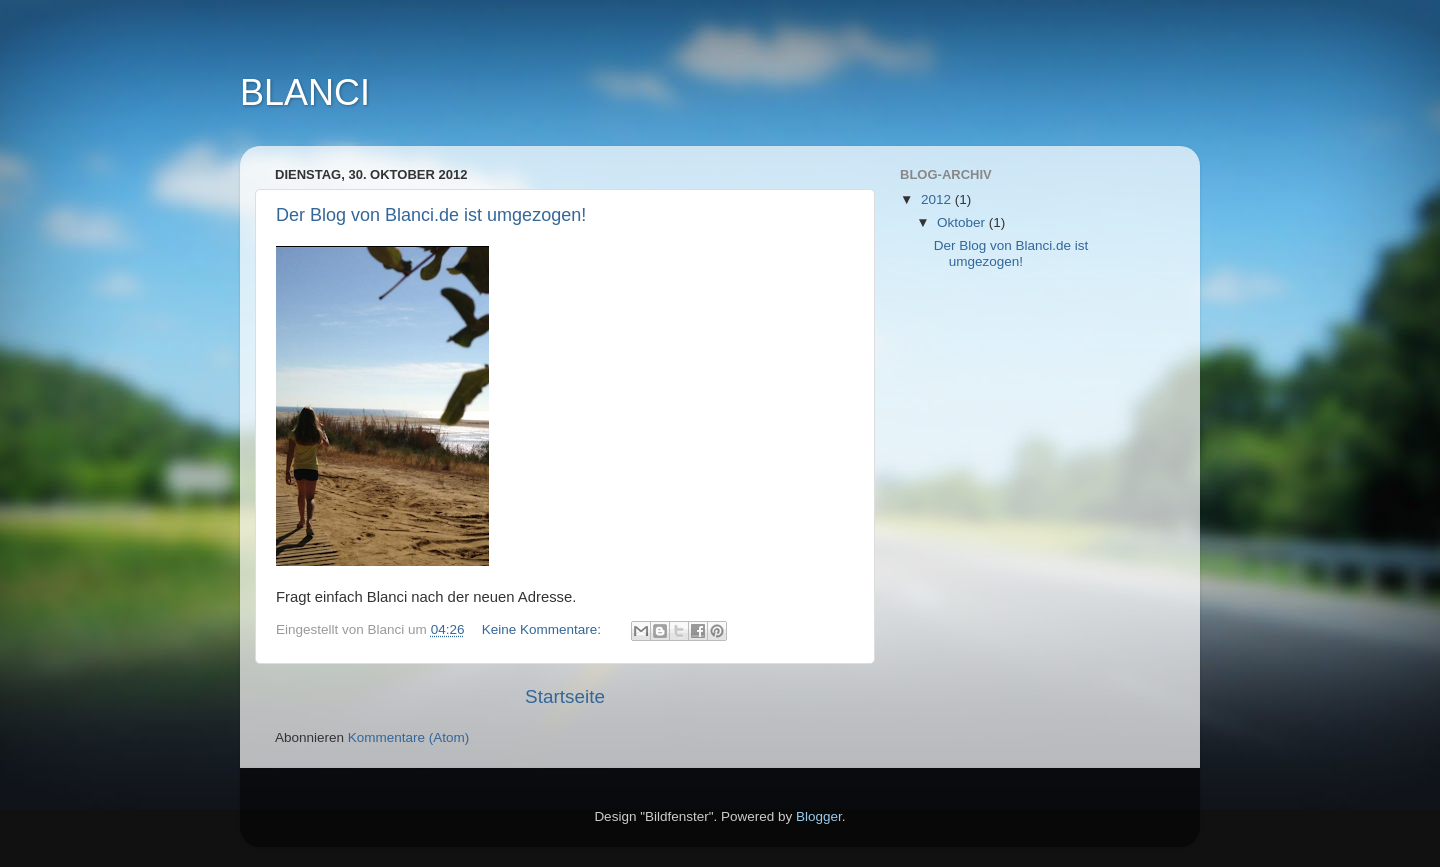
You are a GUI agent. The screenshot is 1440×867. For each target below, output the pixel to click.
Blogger (819, 816)
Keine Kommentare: (543, 629)
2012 (938, 199)
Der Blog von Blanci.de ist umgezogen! (431, 215)
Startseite (565, 696)
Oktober (963, 222)
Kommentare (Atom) (409, 737)
